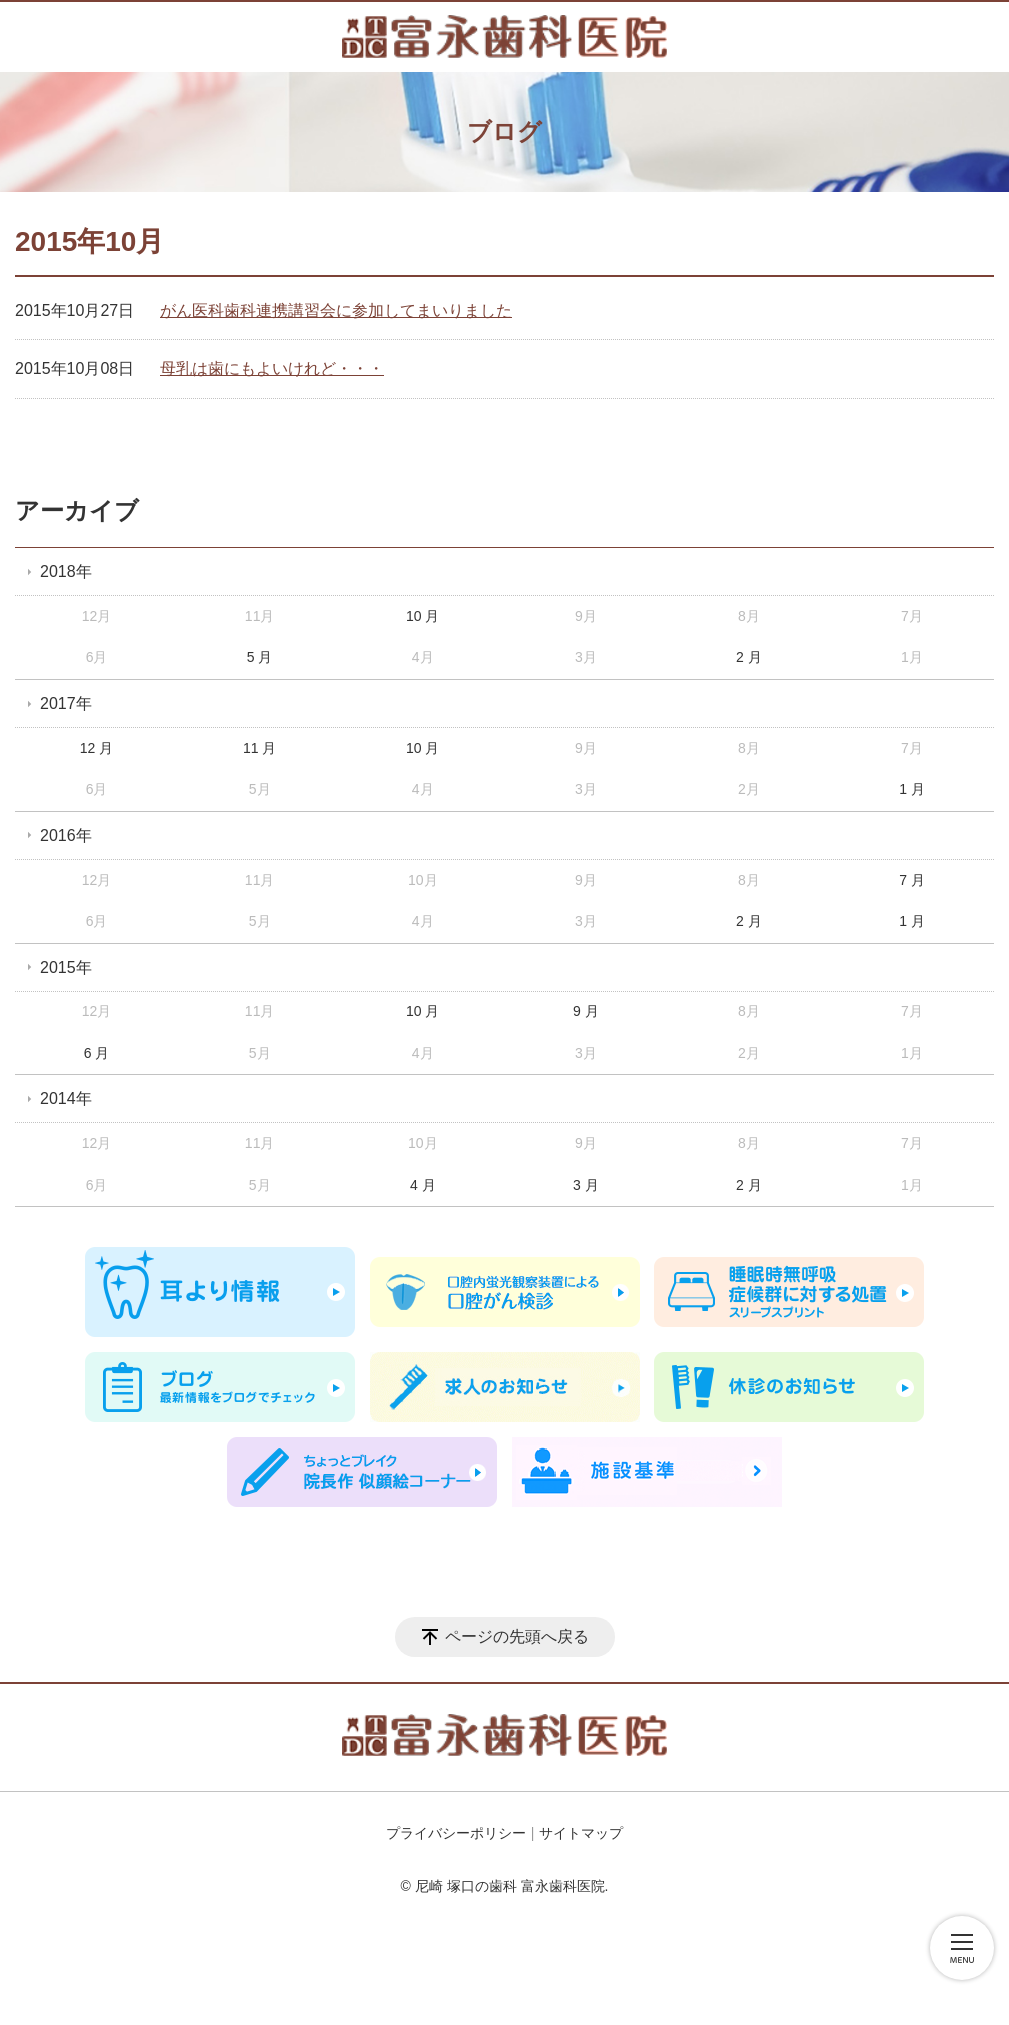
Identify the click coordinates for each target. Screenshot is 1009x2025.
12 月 (96, 748)
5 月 (260, 657)
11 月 (259, 748)
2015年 (66, 967)
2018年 (66, 571)
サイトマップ (581, 1833)
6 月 (97, 1053)
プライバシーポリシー (456, 1833)
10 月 (422, 616)
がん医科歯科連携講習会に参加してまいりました (336, 310)
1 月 (912, 789)
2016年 (66, 835)
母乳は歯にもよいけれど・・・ (272, 368)
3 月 (586, 1185)
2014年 (66, 1098)
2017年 (66, 703)
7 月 (912, 880)
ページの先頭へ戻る (517, 1636)
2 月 (749, 657)
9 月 (586, 1011)
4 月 (423, 1185)
